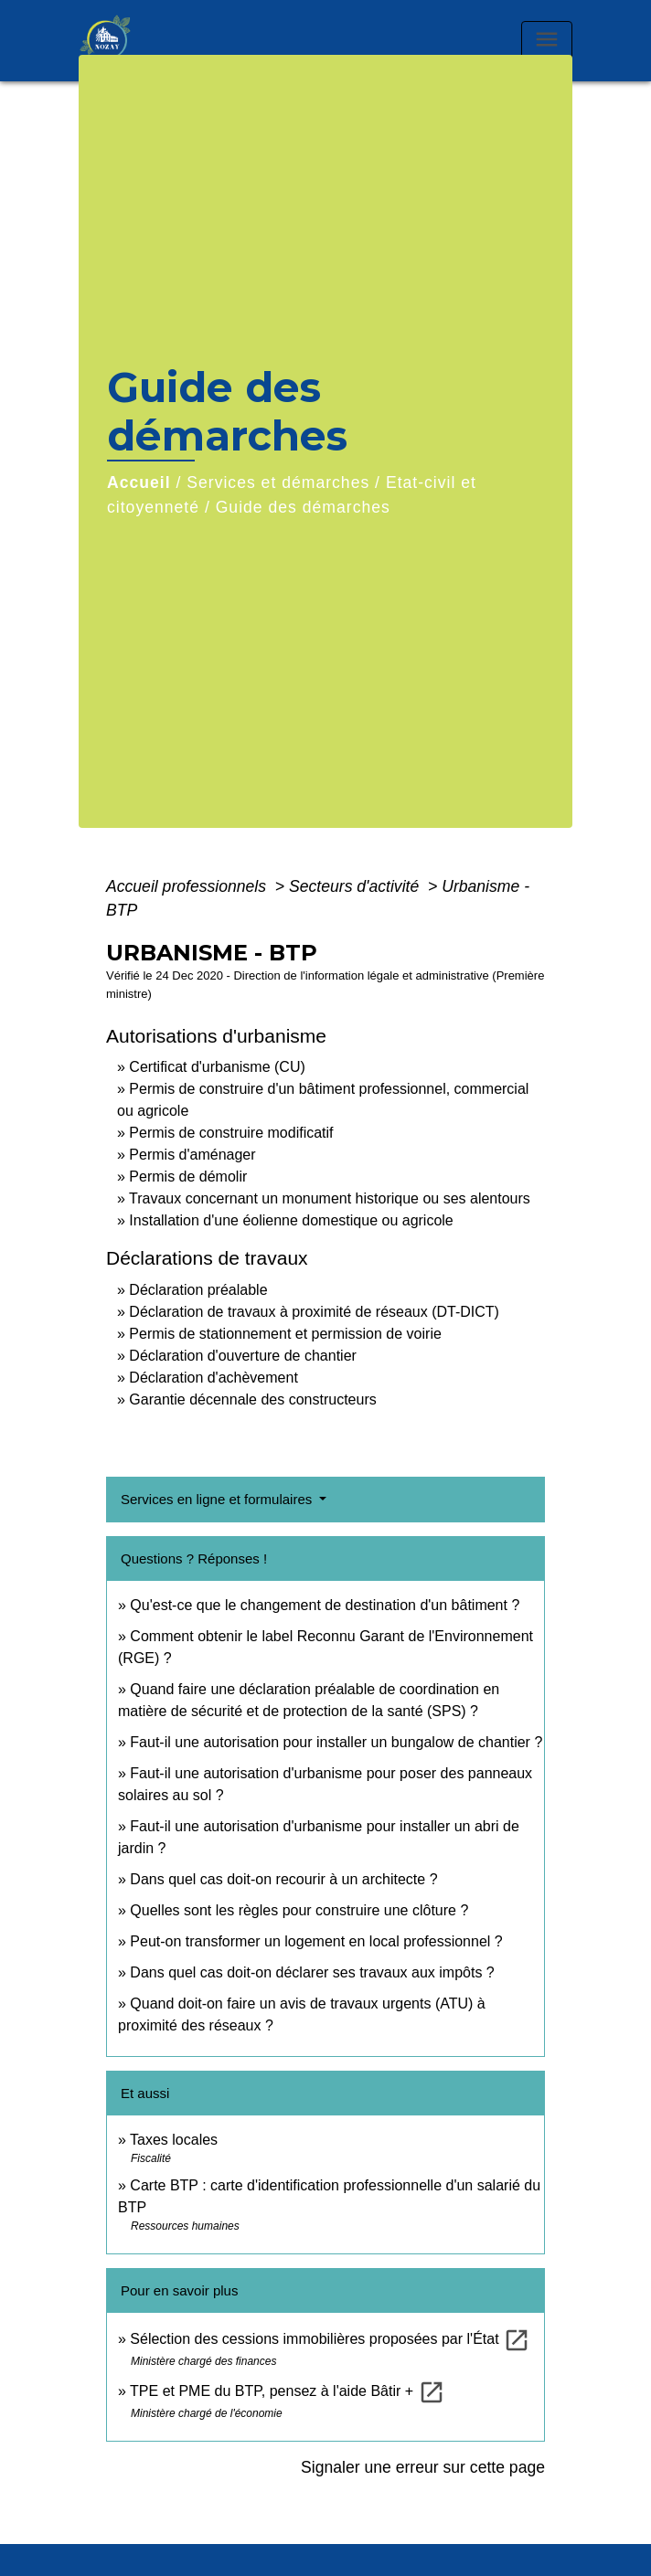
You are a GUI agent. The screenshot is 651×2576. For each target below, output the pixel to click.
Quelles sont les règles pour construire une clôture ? (299, 1910)
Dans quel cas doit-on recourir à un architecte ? (283, 1879)
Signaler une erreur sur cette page (423, 2467)
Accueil (139, 482)
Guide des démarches (303, 507)
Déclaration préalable (198, 1290)
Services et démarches (278, 482)
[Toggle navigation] (546, 40)
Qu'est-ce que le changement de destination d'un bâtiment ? (324, 1605)
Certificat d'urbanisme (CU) (216, 1067)
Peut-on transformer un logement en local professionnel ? (316, 1941)
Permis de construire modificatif (231, 1132)
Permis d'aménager (192, 1154)
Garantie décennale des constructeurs (252, 1399)
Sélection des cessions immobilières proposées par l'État (330, 2339)
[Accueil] (124, 40)
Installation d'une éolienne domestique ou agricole (291, 1220)
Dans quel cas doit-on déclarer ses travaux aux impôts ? (312, 1972)
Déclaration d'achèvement (213, 1377)
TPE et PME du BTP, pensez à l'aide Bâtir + (287, 2391)
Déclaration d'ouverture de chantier (243, 1355)
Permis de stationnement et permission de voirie (285, 1333)
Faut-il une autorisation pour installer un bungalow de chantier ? (336, 1742)
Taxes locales (174, 2139)
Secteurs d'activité (356, 886)
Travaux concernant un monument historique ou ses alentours (329, 1198)
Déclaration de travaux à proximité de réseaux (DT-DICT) (314, 1312)
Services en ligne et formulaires (218, 1499)
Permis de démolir (188, 1176)
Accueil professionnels (188, 886)
